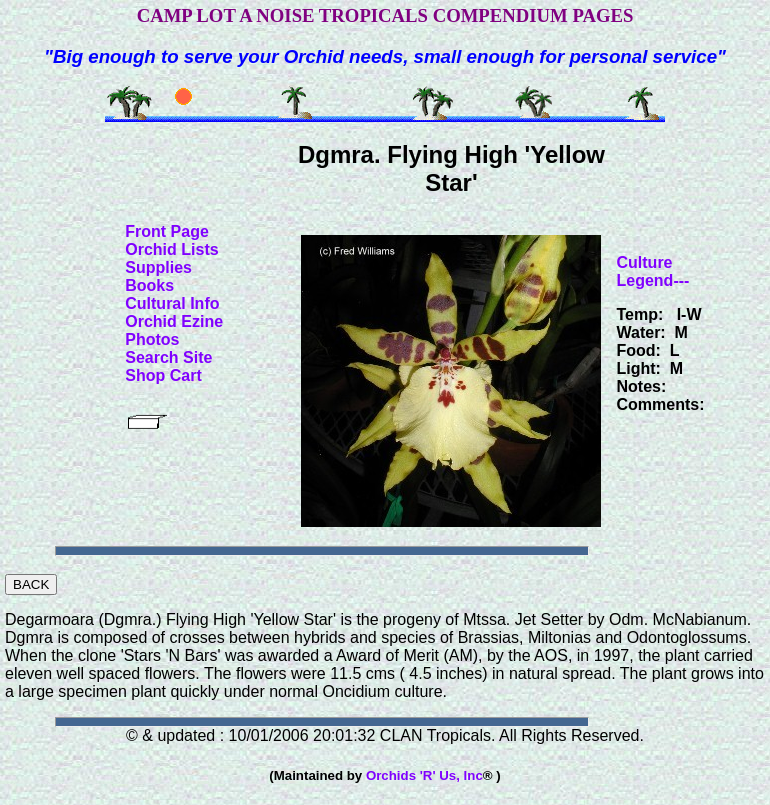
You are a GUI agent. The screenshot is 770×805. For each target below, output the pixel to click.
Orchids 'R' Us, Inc (424, 775)
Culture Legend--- (653, 271)
